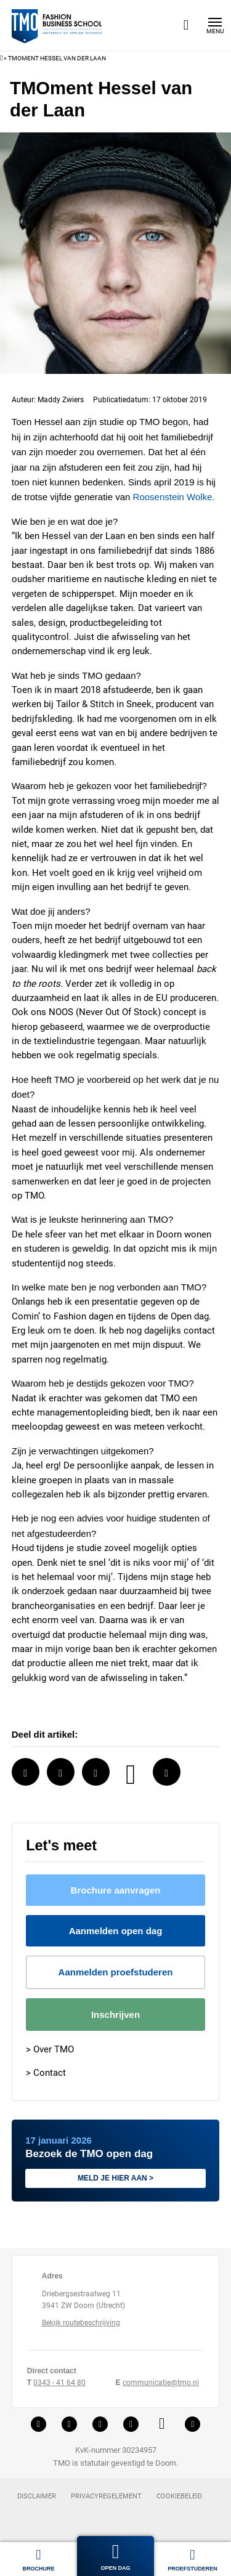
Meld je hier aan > (116, 2184)
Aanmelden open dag (116, 1936)
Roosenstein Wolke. (53, 508)
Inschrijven (115, 2019)
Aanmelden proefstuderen (115, 1977)
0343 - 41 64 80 (59, 2388)
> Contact (46, 2078)
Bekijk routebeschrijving (81, 2329)
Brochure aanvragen (116, 1895)
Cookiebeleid (179, 2503)
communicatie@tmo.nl (160, 2388)
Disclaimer (36, 2503)
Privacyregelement (106, 2503)
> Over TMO (50, 2055)
